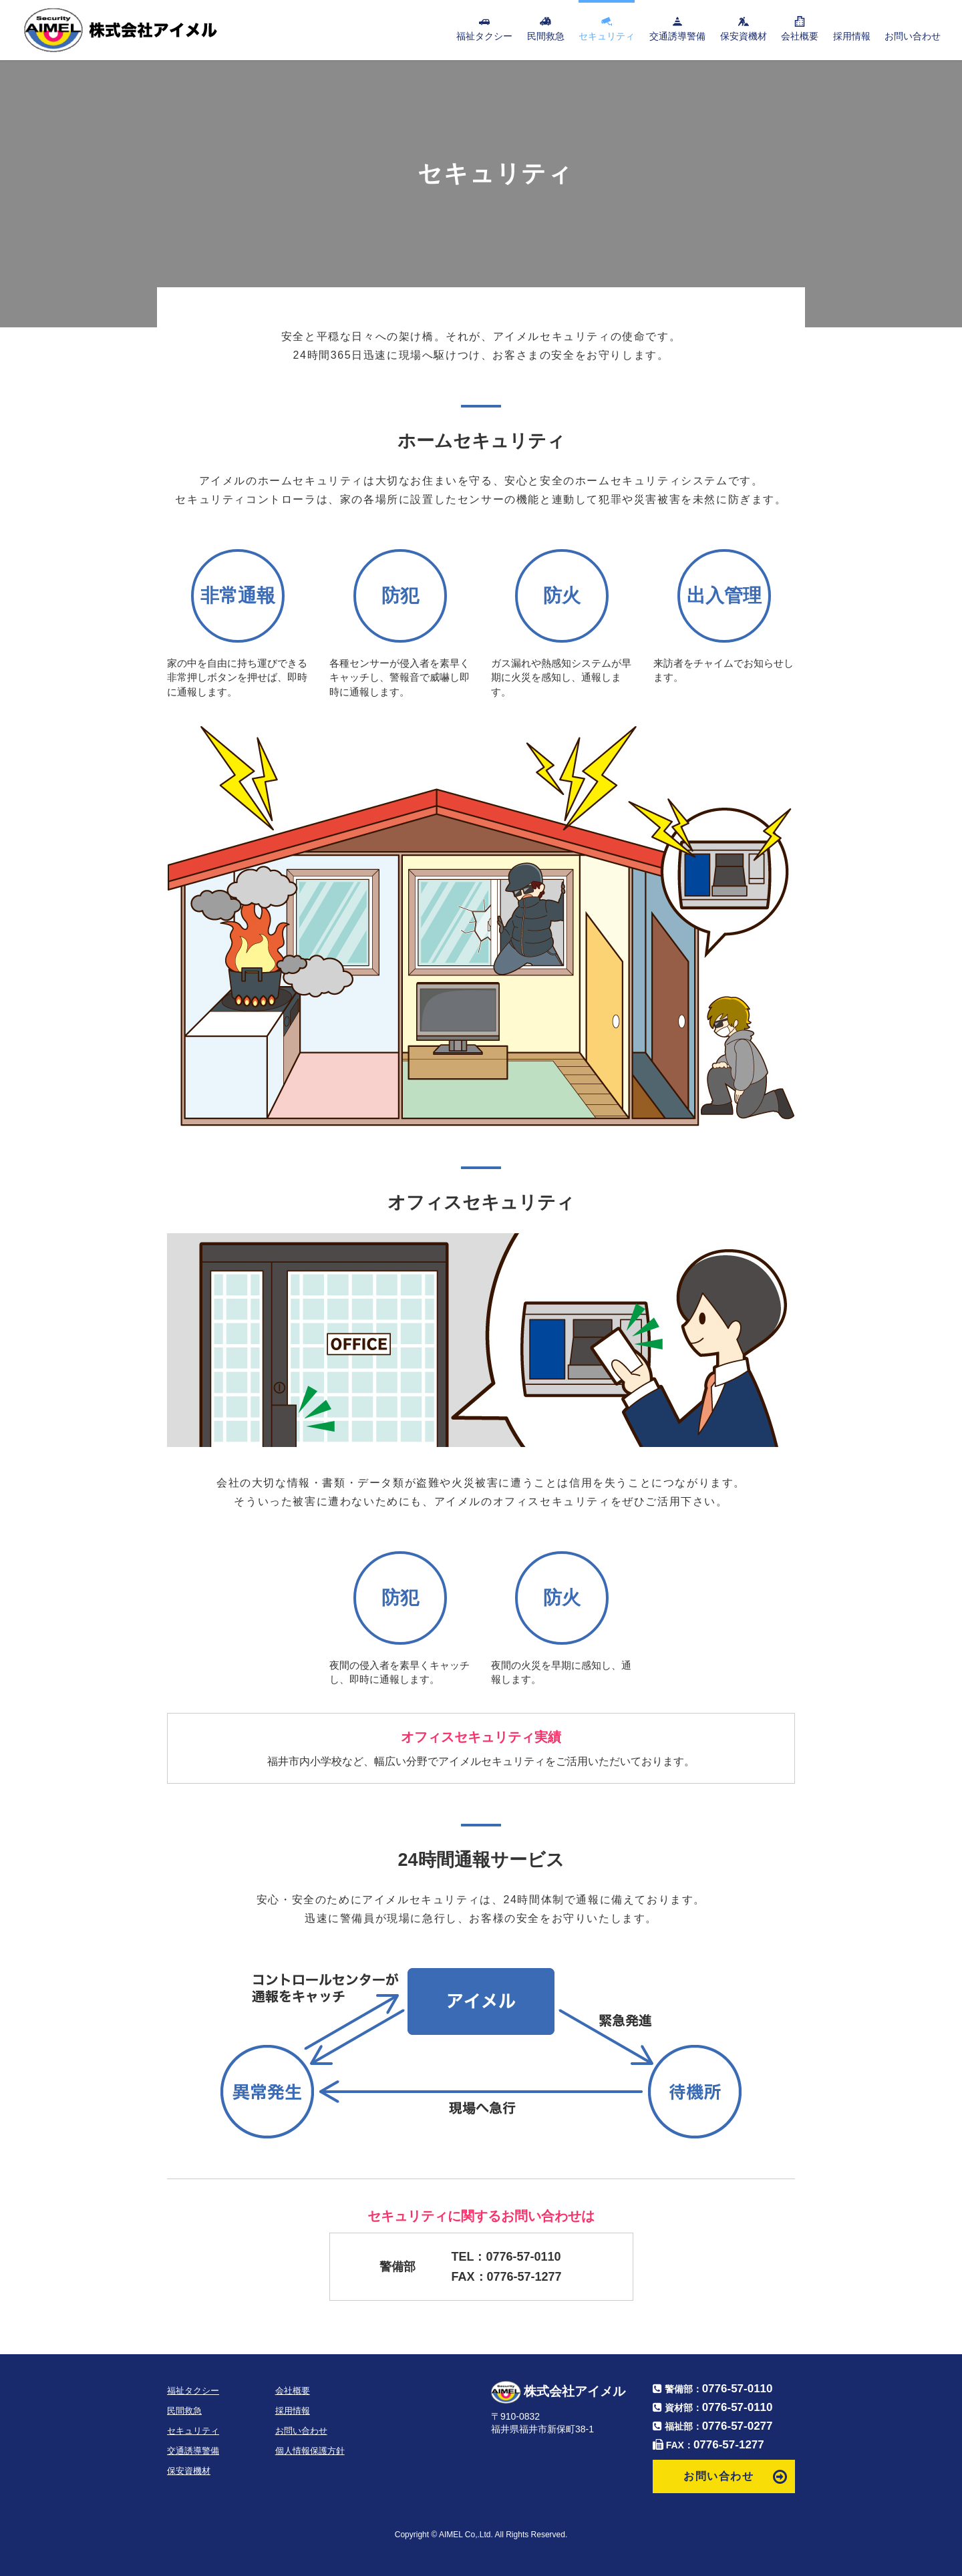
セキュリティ (607, 36)
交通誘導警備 (677, 36)
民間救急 (546, 36)
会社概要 (799, 36)
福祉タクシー (484, 36)
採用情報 (851, 36)
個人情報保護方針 (310, 2451)
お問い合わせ (913, 36)
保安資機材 (743, 36)
